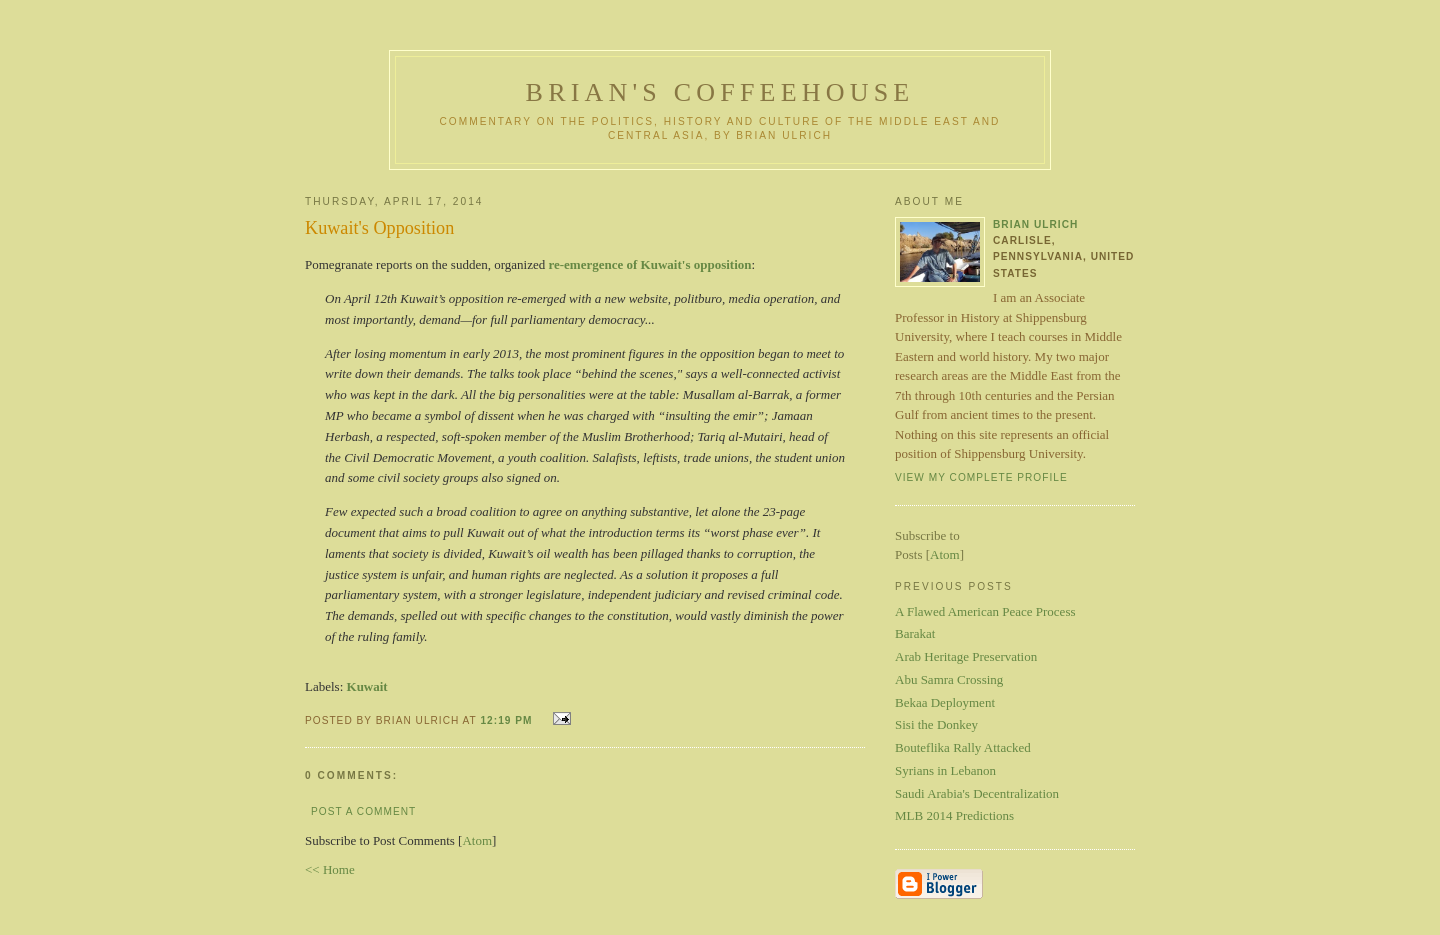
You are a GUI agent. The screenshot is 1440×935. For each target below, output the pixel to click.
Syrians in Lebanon (945, 770)
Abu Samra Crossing (949, 679)
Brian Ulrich (1035, 224)
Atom (477, 840)
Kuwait (367, 686)
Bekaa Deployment (945, 702)
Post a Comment (363, 811)
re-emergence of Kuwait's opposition (649, 264)
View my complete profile (981, 477)
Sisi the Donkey (936, 724)
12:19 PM (508, 720)
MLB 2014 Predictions (954, 815)
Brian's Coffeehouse (720, 92)
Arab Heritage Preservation (966, 656)
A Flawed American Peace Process (985, 611)
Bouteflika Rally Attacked (963, 747)
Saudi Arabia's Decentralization (977, 793)
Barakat (915, 633)
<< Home (330, 869)
